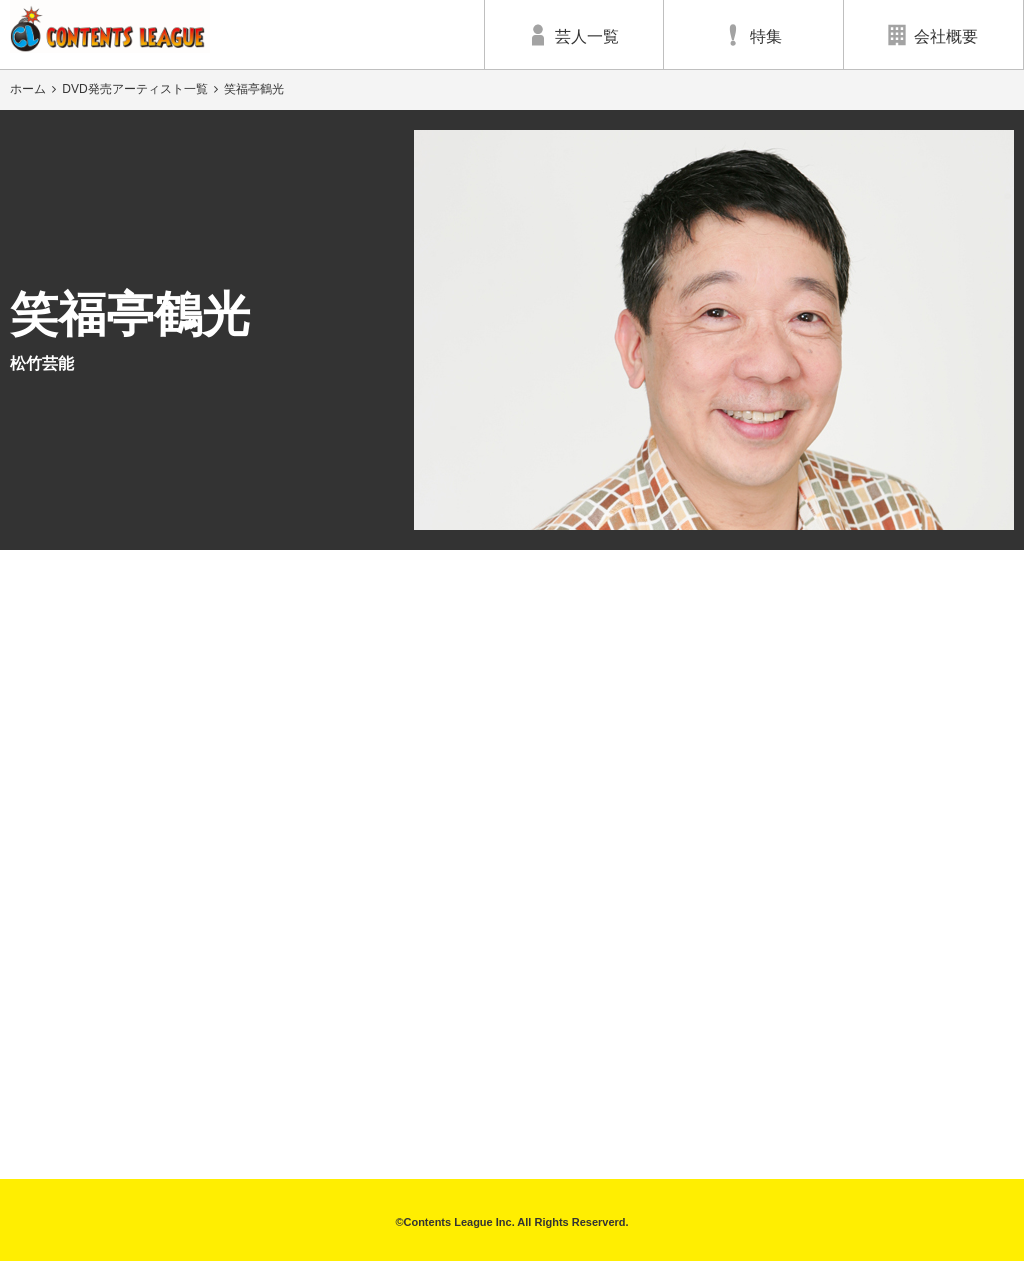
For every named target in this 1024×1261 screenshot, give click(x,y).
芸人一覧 (574, 35)
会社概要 (933, 35)
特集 (753, 35)
